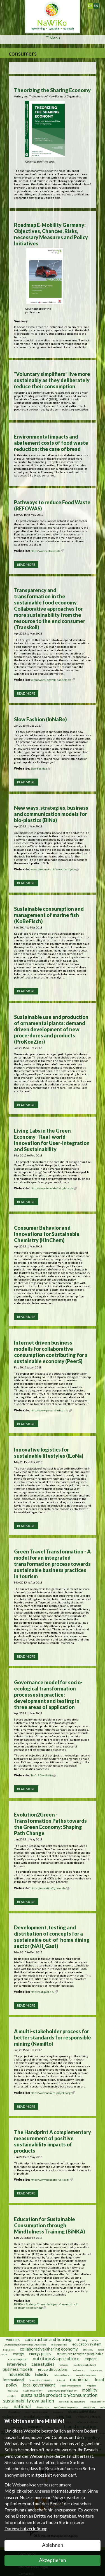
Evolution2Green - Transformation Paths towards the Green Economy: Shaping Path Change (50, 1823)
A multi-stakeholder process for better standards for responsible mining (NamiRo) (52, 2037)
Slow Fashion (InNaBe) (40, 719)
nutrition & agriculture (56, 2358)
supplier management (70, 2385)
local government (39, 2384)
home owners (96, 2370)
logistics (13, 2390)
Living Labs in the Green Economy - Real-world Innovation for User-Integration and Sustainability (52, 1140)
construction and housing (48, 2339)
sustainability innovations (72, 2401)
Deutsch (93, 4)
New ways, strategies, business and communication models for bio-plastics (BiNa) (51, 814)
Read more (26, 564)
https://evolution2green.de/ (50, 1888)
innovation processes (86, 2375)
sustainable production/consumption (59, 2395)
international (13, 2380)
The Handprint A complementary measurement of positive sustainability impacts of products (52, 2141)
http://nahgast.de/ (44, 1991)
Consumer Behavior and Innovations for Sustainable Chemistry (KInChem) (47, 1234)
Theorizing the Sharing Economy (52, 90)
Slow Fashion (40, 768)
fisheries (63, 2364)
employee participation (62, 2390)
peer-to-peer (89, 2407)
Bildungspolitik (59, 2344)
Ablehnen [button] (52, 2545)
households (19, 2374)
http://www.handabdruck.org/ (52, 2179)
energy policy (40, 2353)
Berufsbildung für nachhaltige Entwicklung (25, 2344)
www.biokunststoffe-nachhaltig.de (55, 869)
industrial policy (62, 2375)
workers (13, 2339)
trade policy (79, 2370)
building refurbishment (85, 2364)
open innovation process (66, 2407)
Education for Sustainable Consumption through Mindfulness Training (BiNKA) (49, 2225)
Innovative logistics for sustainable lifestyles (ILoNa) (48, 1452)
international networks (40, 2380)
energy (18, 2353)
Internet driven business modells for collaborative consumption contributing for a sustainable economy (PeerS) (51, 1352)
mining (95, 2340)
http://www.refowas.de (47, 551)
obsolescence (42, 2407)
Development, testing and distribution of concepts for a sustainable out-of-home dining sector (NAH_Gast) (52, 1936)
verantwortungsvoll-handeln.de (53, 679)
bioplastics (9, 2349)
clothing (82, 2340)
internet (61, 2380)
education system (86, 2344)
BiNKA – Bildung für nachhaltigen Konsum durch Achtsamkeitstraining (46, 2306)
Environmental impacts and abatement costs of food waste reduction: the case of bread (51, 442)
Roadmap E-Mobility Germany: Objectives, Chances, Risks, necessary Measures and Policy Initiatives (51, 234)
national (22, 2406)
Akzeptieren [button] (52, 2560)
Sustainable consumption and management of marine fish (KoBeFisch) (49, 915)
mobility (89, 2389)
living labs (91, 2385)
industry (41, 2374)
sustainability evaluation (28, 2401)
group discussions (52, 2369)
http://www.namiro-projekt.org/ (53, 2092)
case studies (43, 2364)
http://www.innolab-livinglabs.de (54, 1188)
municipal (80, 2379)
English (98, 4)
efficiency (88, 2349)
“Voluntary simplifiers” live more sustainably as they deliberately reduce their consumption (52, 380)
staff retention (32, 2390)
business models (18, 2369)
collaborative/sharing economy (49, 2348)
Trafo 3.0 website (43, 1775)
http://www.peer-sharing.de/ (51, 1410)
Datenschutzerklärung (26, 2528)
